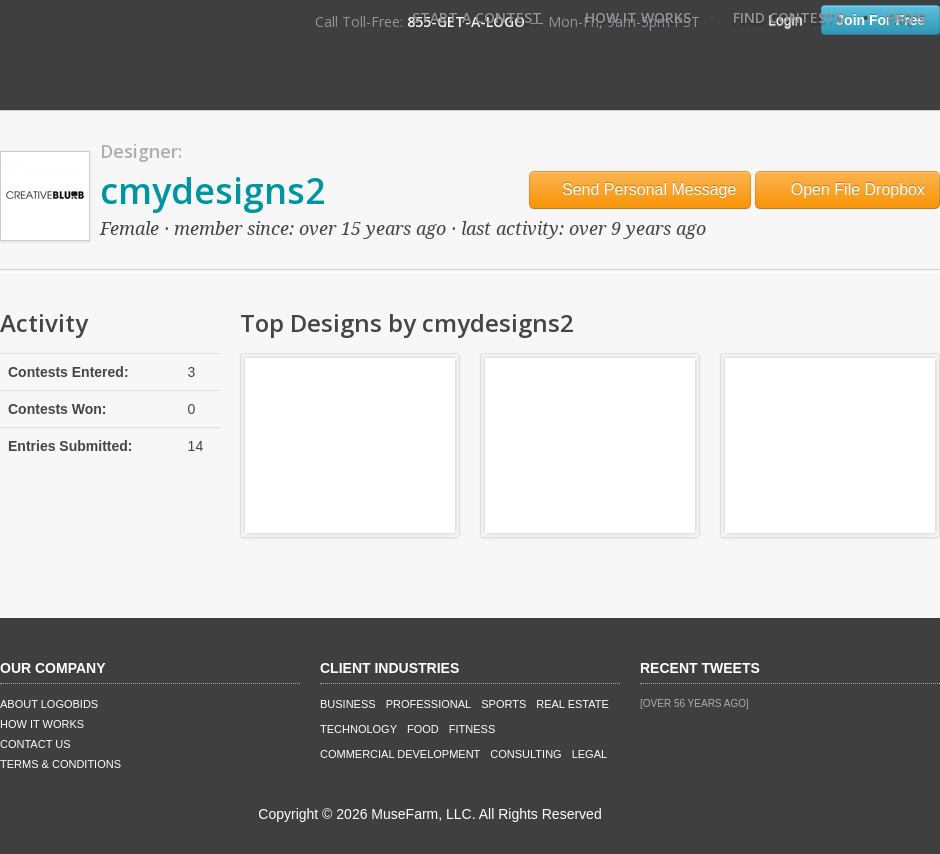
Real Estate (572, 704)
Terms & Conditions (60, 764)
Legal (589, 754)
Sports (503, 704)
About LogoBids (49, 704)
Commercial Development (400, 754)
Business (348, 704)
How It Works (638, 17)
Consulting (525, 754)
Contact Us (35, 744)
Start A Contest (477, 17)
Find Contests (788, 17)
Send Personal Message (640, 189)
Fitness (472, 729)
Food (423, 729)
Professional (429, 704)
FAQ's (906, 17)
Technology (358, 729)
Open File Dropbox (847, 189)
